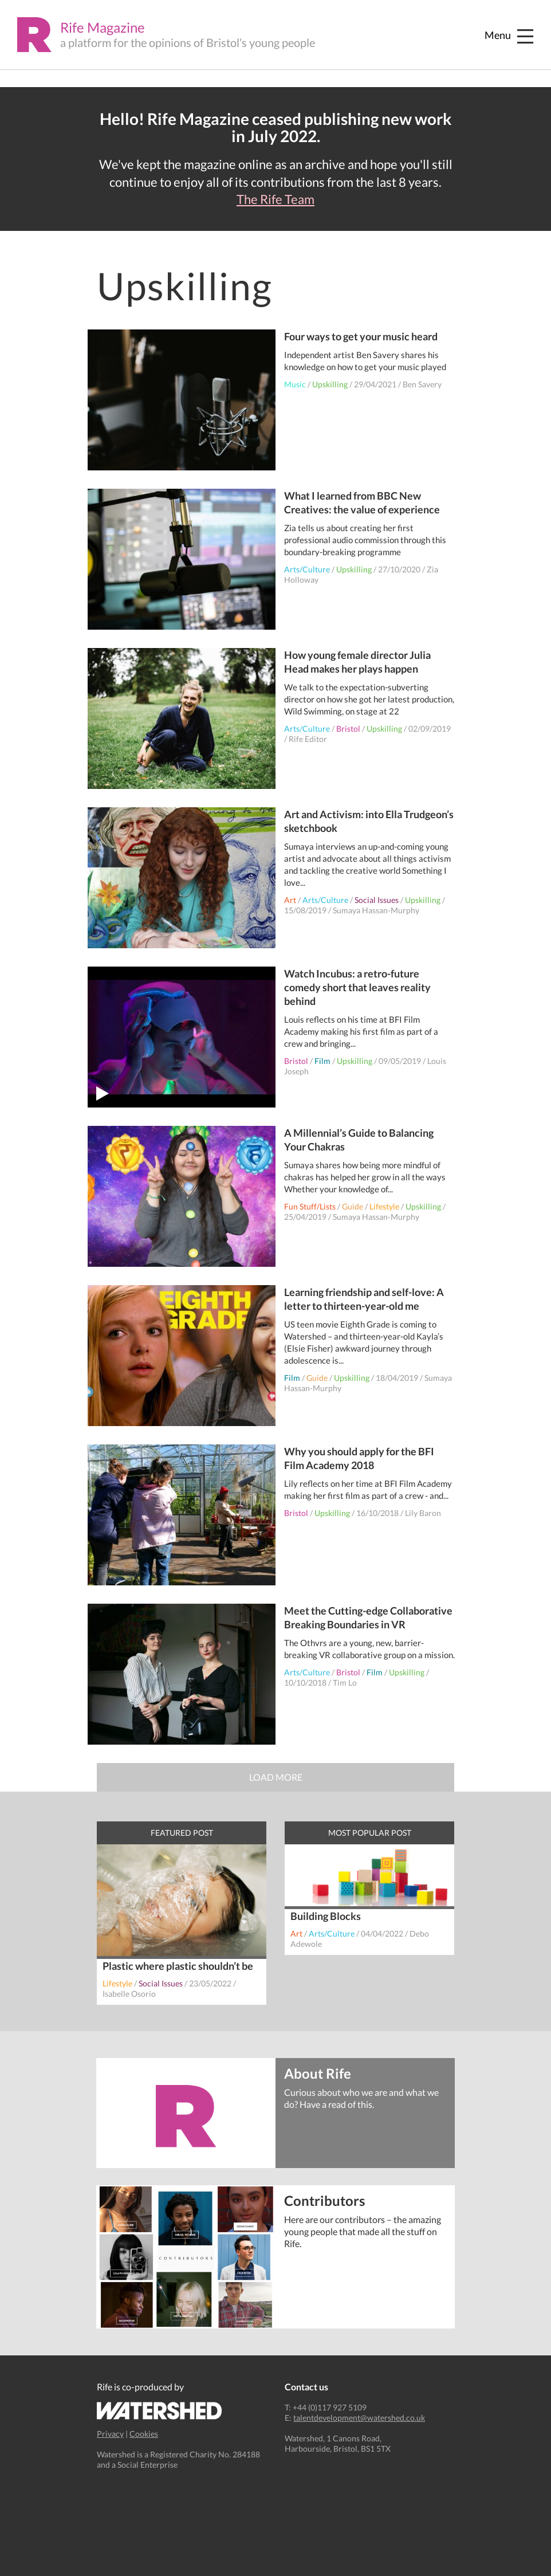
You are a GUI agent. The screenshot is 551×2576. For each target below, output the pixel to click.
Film (322, 1061)
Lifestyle (384, 1206)
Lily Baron (423, 1513)
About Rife (317, 2072)
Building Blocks (325, 1916)
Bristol (348, 728)
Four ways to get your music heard (361, 336)
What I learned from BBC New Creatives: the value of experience (362, 502)
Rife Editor (308, 739)
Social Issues (377, 900)
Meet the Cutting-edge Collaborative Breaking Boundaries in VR (368, 1617)
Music (295, 384)
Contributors (324, 2200)
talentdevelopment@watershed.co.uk (359, 2417)
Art (290, 900)
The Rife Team (275, 199)
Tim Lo (345, 1682)
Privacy (110, 2433)
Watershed (159, 2411)
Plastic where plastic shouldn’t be (178, 1966)
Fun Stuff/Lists (310, 1206)
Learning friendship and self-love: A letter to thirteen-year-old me (364, 1299)
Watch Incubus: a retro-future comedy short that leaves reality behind (357, 987)
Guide (352, 1206)
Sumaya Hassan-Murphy (376, 910)
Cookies (143, 2433)
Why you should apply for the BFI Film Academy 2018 (359, 1458)
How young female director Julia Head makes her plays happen (357, 662)
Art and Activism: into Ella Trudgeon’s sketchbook (369, 821)
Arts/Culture (307, 569)
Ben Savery (422, 384)
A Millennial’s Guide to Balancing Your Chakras (359, 1139)
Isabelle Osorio (129, 1993)
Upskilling (330, 384)
